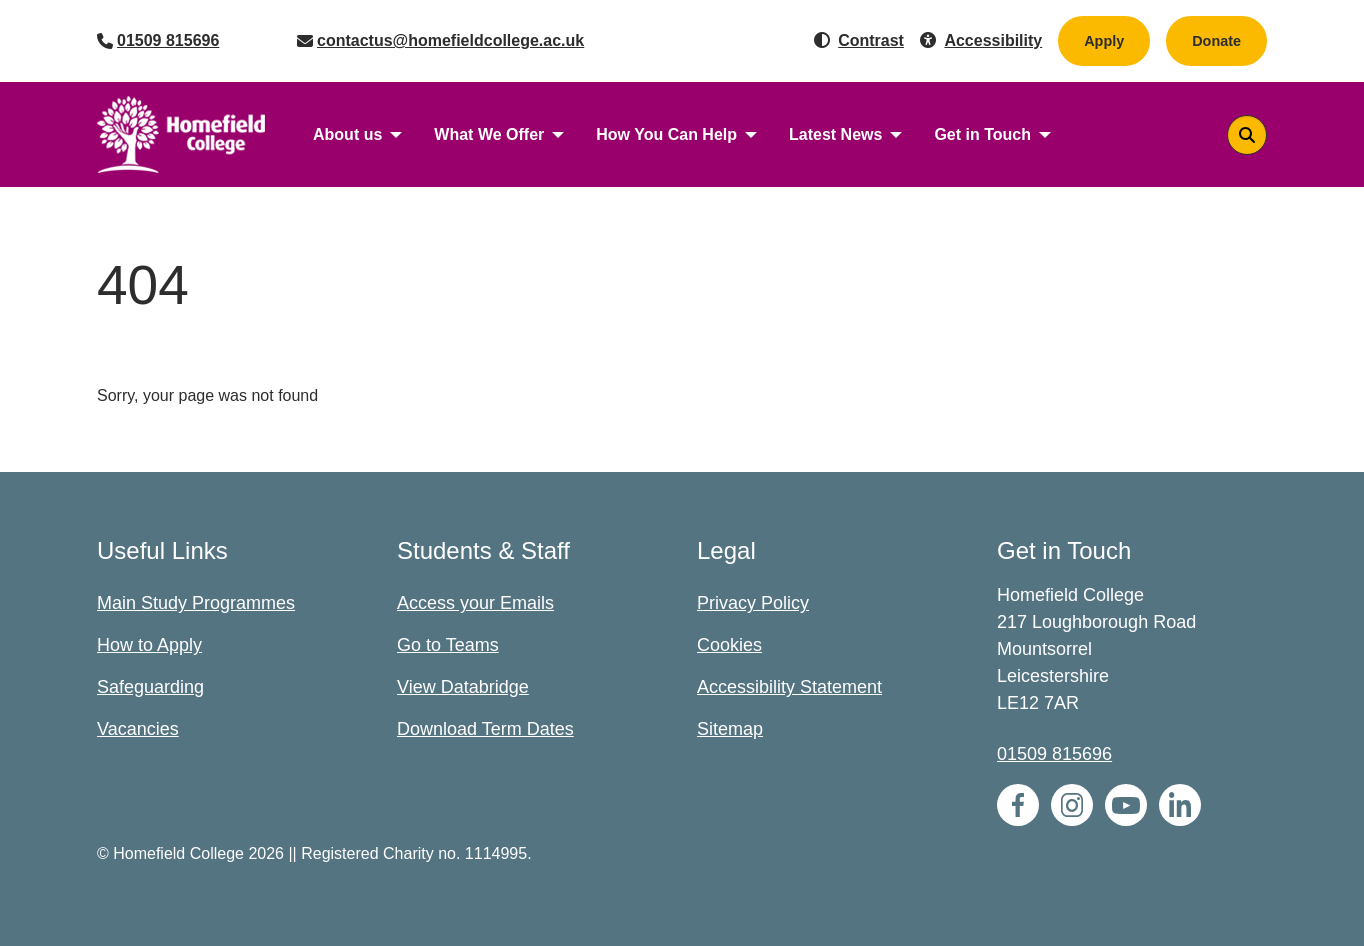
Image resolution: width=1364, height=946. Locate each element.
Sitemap (730, 729)
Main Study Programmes (196, 603)
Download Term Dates (485, 729)
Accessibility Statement (789, 687)
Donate (1229, 40)
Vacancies (138, 729)
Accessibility (993, 40)
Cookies (729, 645)
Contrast (871, 40)
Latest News (835, 134)
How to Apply (149, 645)
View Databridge (463, 687)
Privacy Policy (753, 603)
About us (347, 134)
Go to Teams (448, 645)
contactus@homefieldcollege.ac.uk (450, 40)
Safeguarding (150, 687)
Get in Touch (982, 134)
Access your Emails (475, 603)
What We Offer (489, 134)
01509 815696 (168, 40)
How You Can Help (666, 134)
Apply (1104, 41)
